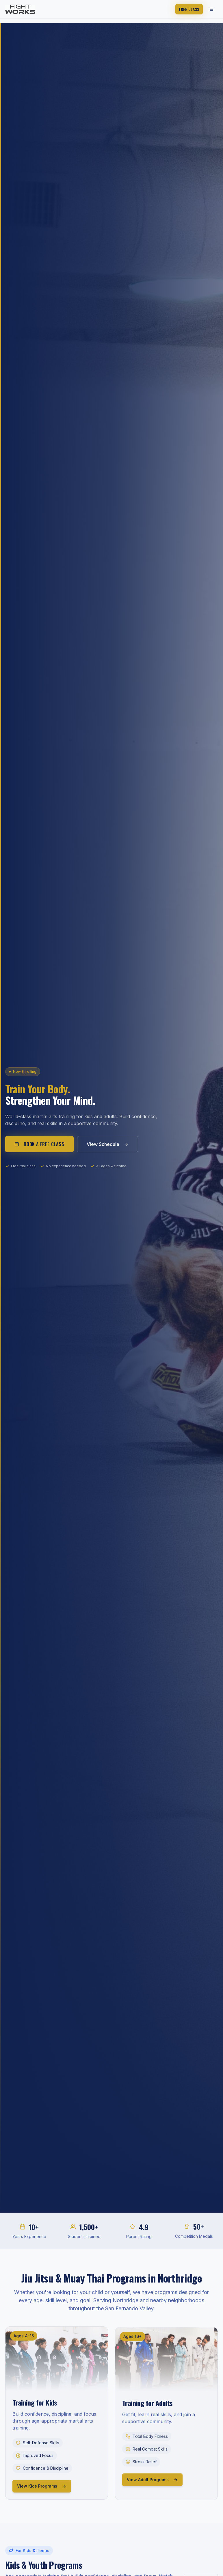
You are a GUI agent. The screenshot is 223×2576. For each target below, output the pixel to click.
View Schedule (108, 1144)
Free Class (189, 9)
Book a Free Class (39, 1144)
